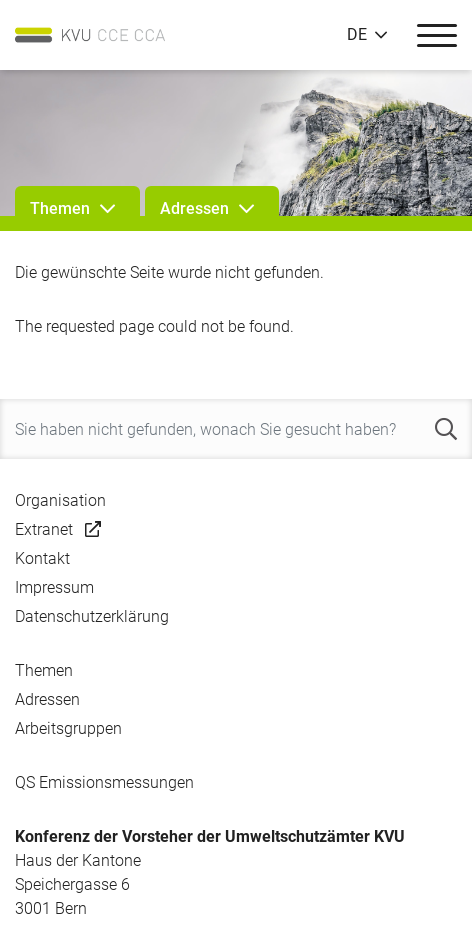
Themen (44, 670)
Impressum (54, 587)
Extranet (44, 529)
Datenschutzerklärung (92, 616)
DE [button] (357, 35)
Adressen (47, 699)
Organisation (60, 500)
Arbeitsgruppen (68, 728)
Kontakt (42, 558)
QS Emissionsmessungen (104, 782)
